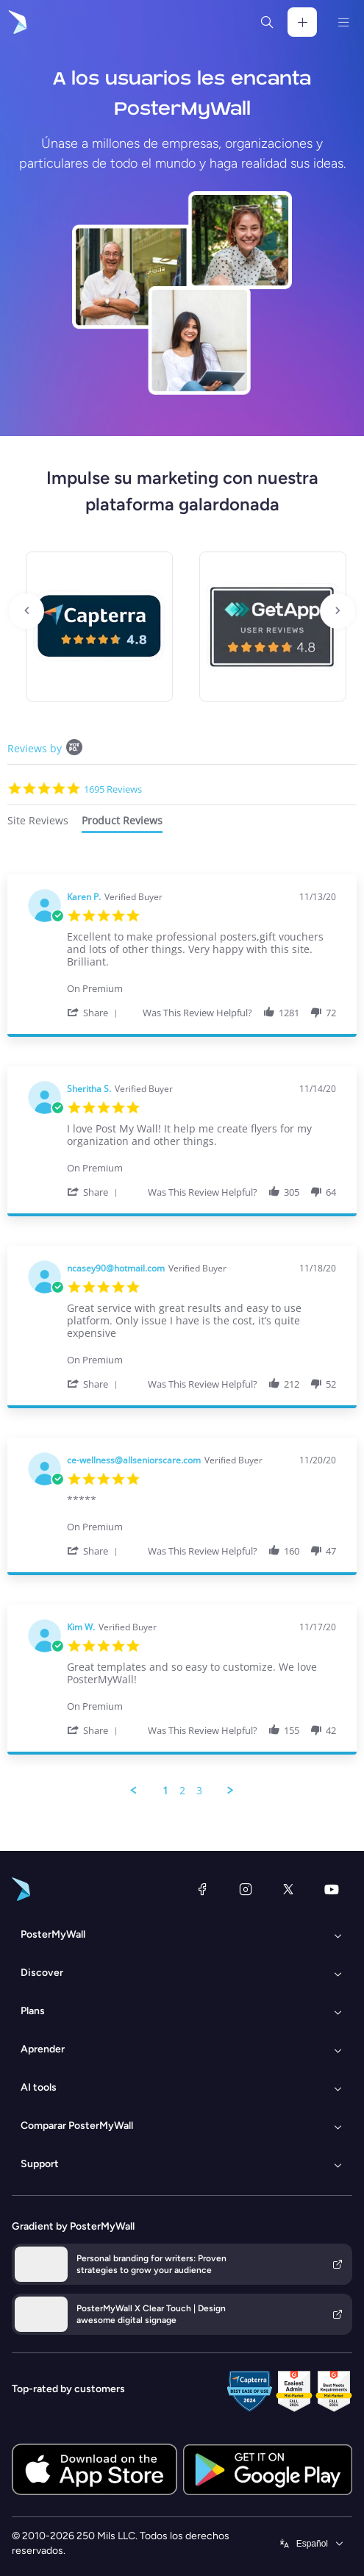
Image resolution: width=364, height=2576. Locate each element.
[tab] (37, 822)
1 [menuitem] (165, 1790)
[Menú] (343, 22)
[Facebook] (202, 1889)
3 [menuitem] (199, 1790)
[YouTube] (331, 1889)
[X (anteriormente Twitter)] (288, 1889)
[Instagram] (245, 1889)
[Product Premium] (201, 981)
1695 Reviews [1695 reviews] (113, 789)
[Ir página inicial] (16, 22)
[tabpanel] (182, 1335)
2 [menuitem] (182, 1790)
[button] (95, 1012)
